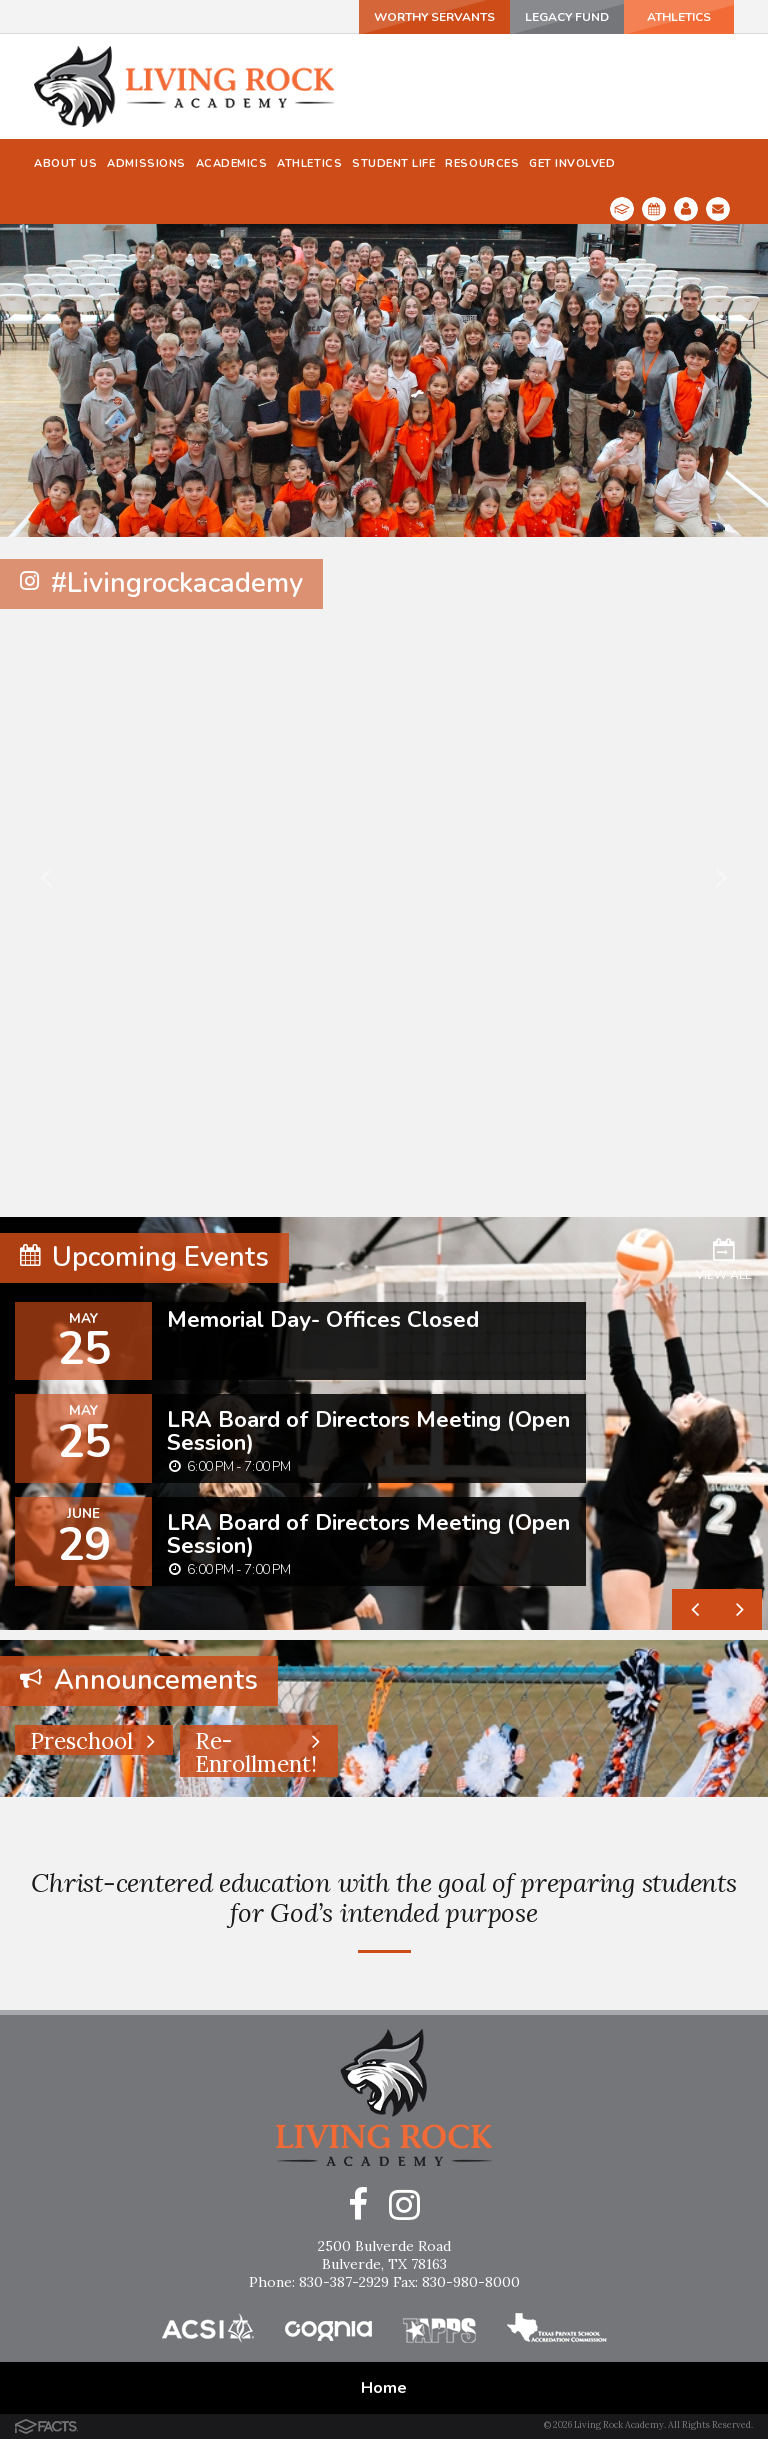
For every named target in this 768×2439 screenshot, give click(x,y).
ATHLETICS (679, 17)
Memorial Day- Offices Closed (323, 1319)
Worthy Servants (434, 17)
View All (723, 1259)
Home (384, 2388)
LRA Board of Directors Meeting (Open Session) (368, 1431)
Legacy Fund (567, 17)
